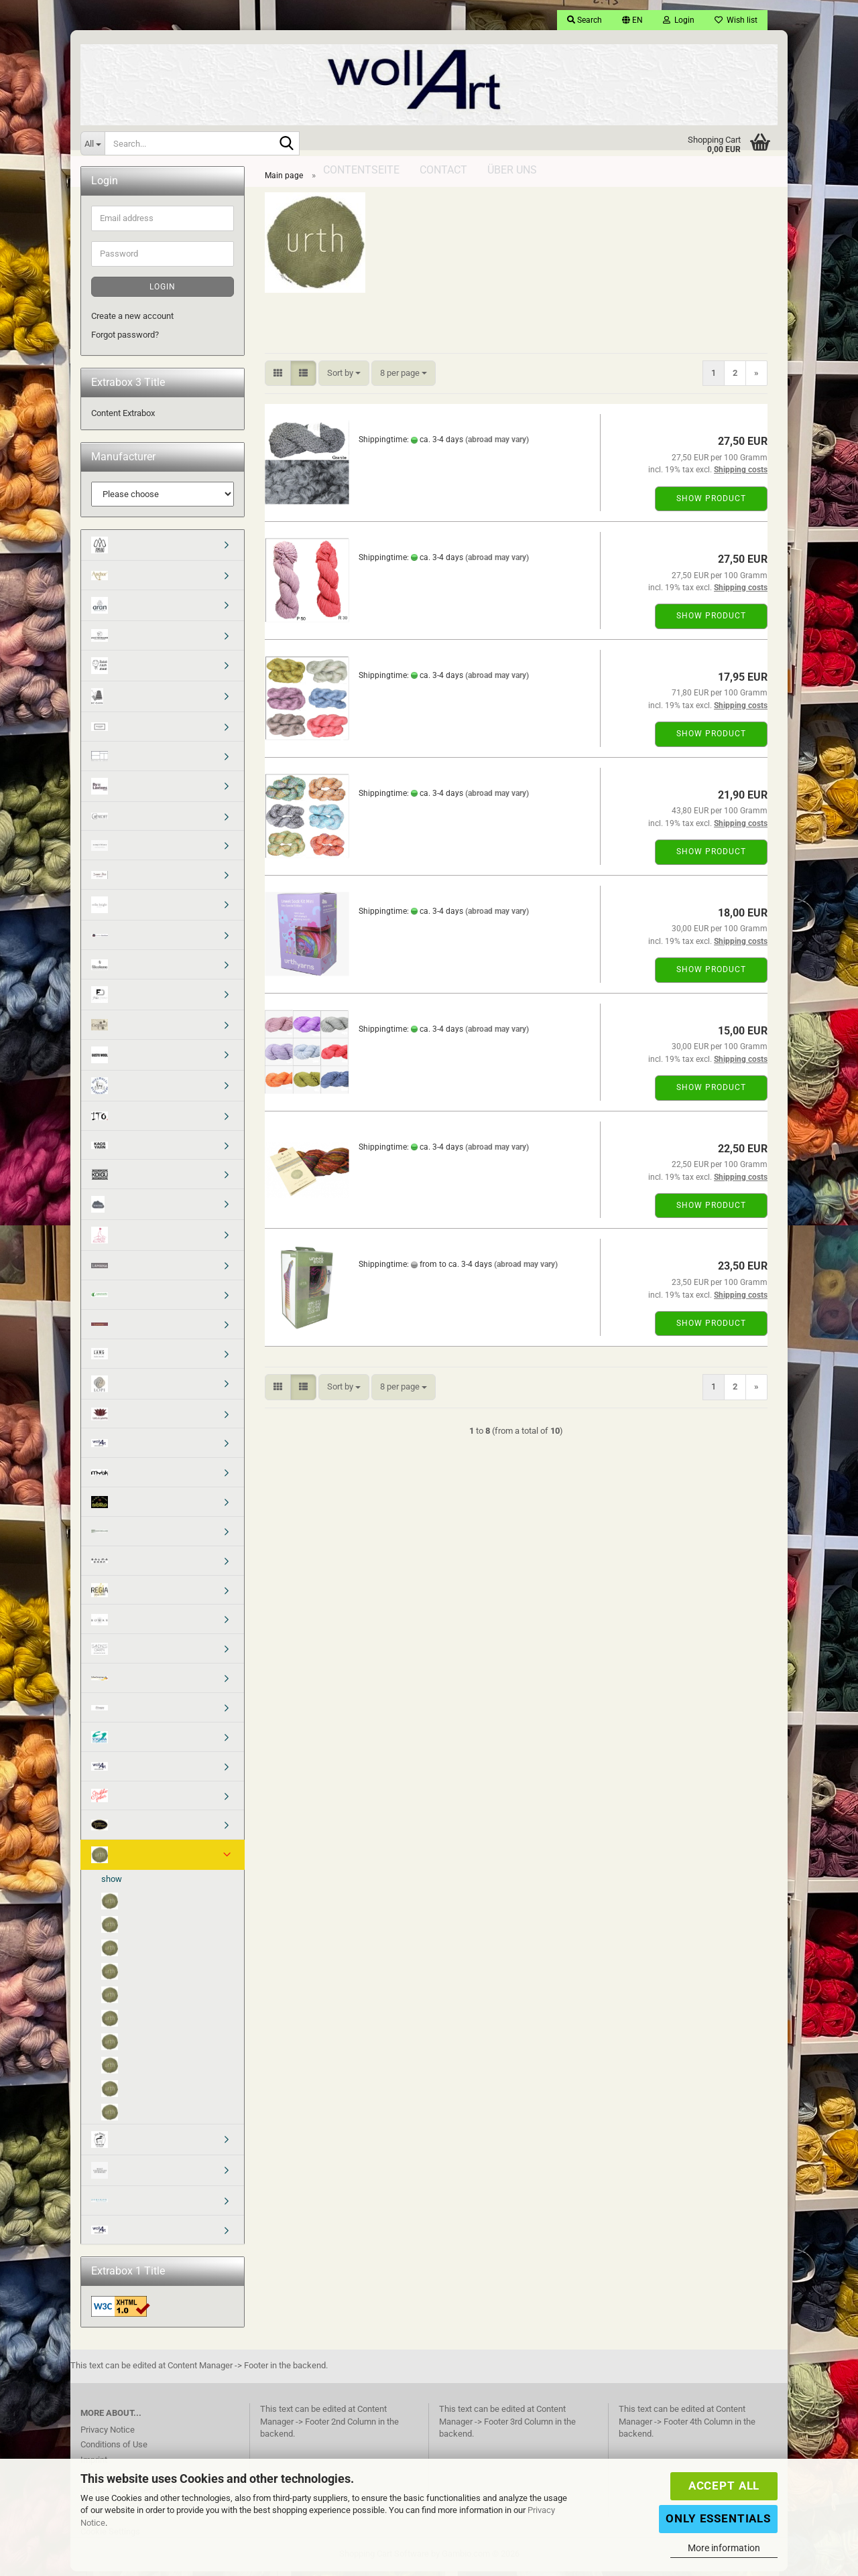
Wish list (736, 20)
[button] (632, 20)
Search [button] (584, 20)
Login (162, 291)
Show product (711, 503)
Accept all (723, 2485)
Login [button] (678, 20)
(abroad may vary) (497, 444)
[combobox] (343, 378)
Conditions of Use (113, 2449)
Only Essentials (718, 2518)
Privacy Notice (107, 2434)
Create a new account (132, 321)
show (111, 1884)
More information (724, 2548)
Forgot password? (125, 339)
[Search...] (92, 143)
